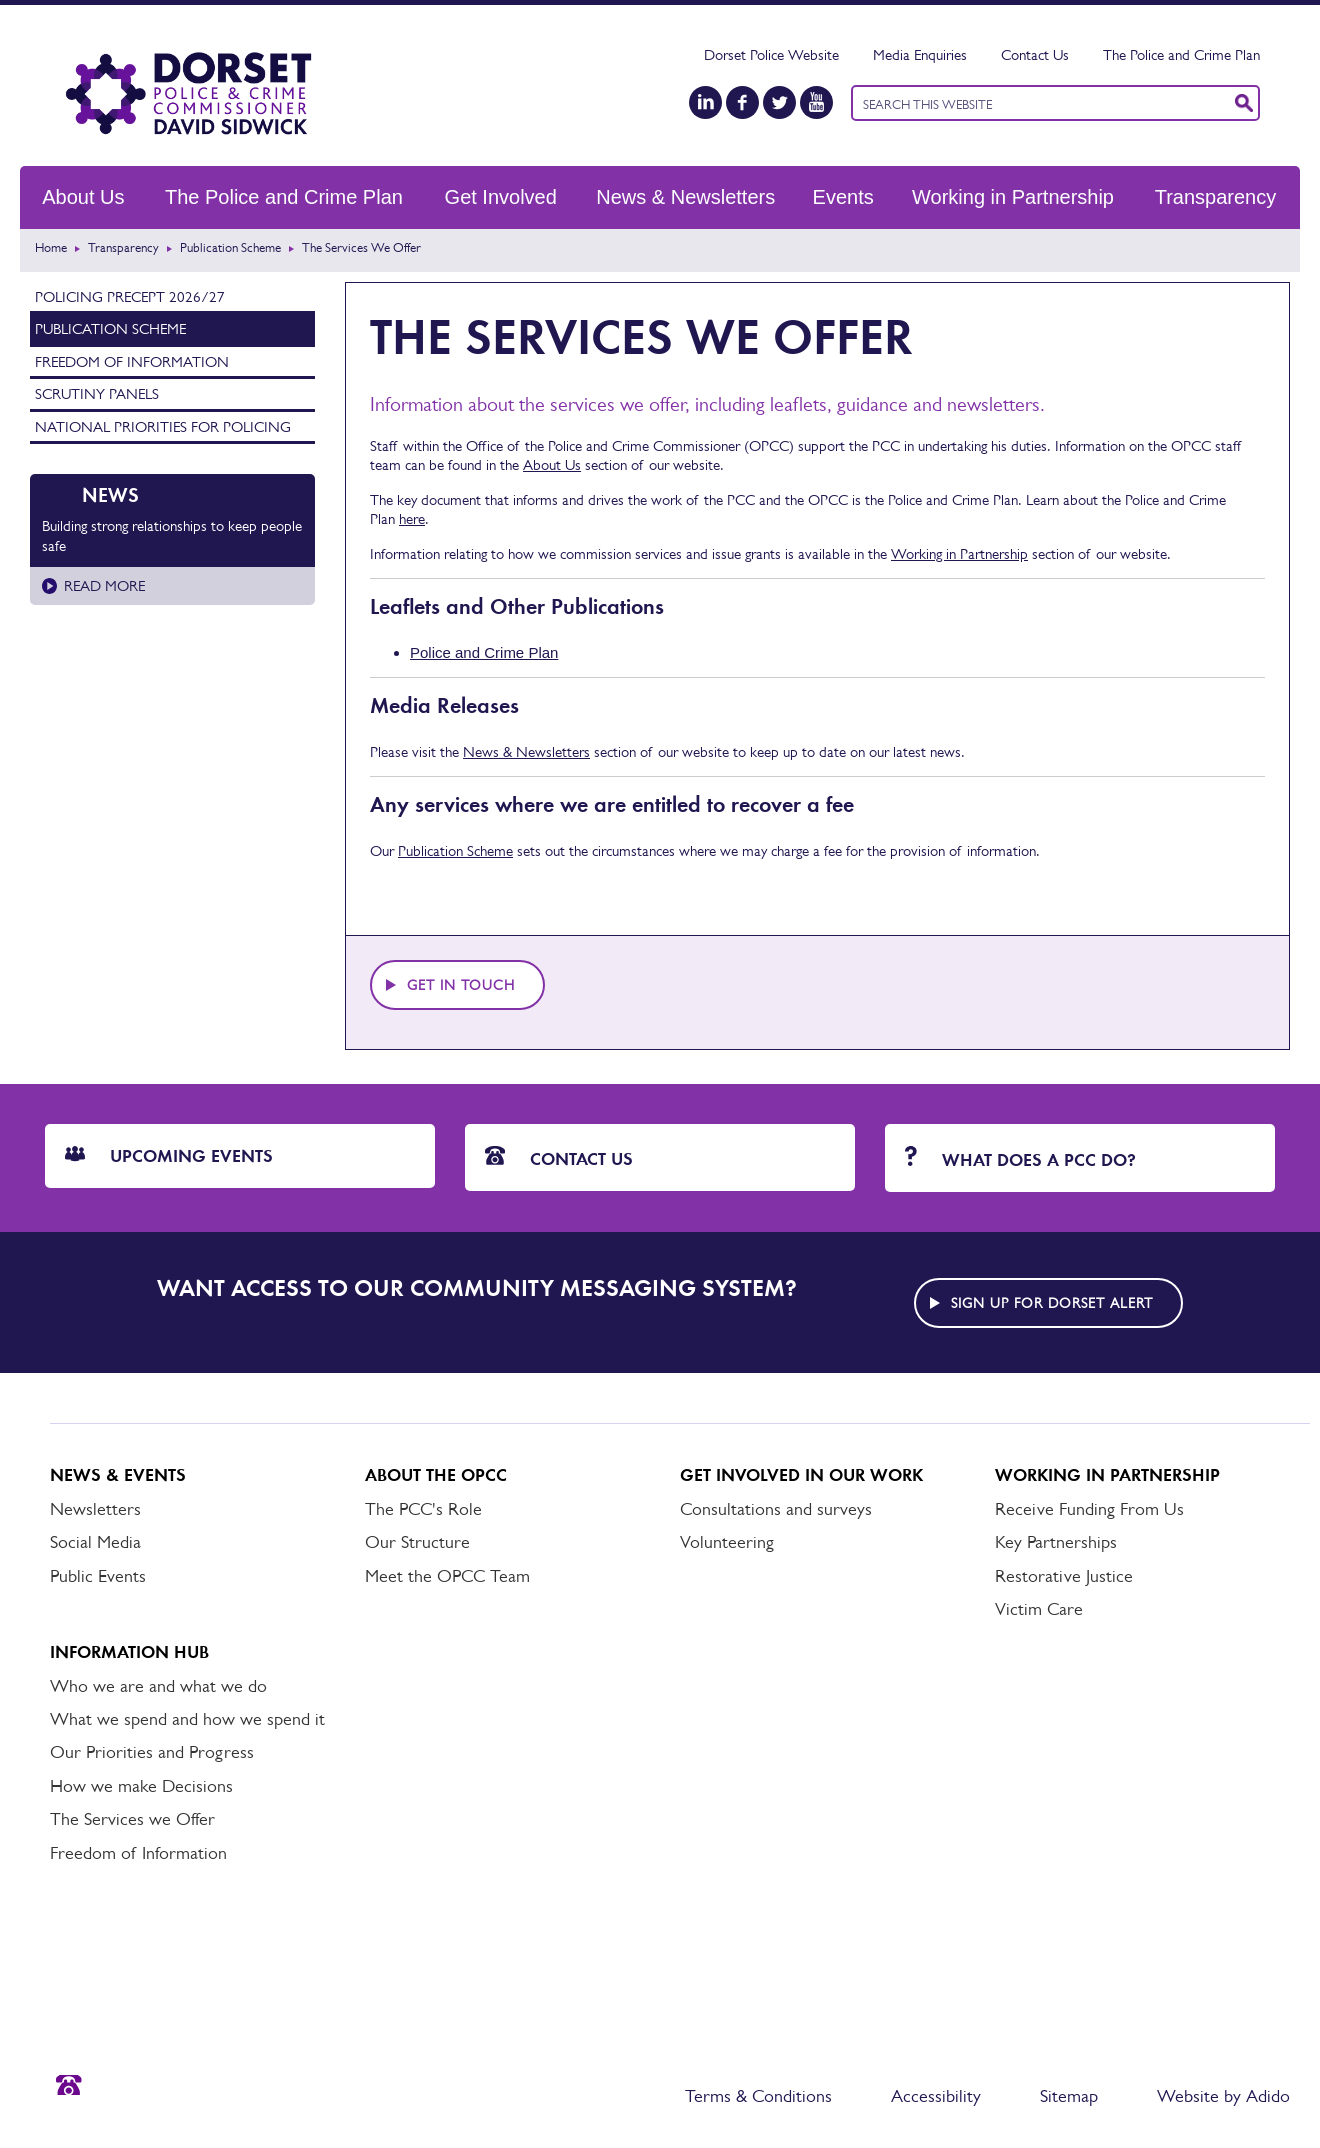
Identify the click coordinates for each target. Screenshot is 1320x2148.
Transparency (1216, 197)
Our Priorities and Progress (152, 1752)
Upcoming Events (169, 1156)
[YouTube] (816, 102)
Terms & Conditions (758, 2096)
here (412, 518)
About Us (83, 197)
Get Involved (501, 197)
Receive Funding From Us (1089, 1509)
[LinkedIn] (705, 102)
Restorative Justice (1064, 1576)
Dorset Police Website (771, 54)
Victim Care (1039, 1609)
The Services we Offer (132, 1819)
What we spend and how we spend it (187, 1719)
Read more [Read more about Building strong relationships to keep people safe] (104, 585)
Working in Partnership (1013, 197)
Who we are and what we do (158, 1686)
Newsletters (95, 1509)
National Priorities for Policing (163, 426)
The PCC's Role (423, 1509)
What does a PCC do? (1020, 1158)
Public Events (98, 1576)
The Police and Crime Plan (1181, 54)
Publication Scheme (230, 247)
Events (843, 197)
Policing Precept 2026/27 (130, 296)
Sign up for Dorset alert (1052, 1303)
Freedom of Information (132, 361)
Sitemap (1069, 2096)
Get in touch (461, 985)
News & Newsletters (685, 197)
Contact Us (1035, 54)
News (110, 495)
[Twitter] (779, 102)
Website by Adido (1223, 2096)
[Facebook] (742, 102)
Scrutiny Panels (97, 393)
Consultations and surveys (776, 1509)
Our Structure (417, 1542)
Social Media (95, 1542)
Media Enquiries (920, 54)
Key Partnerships (1056, 1542)
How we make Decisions (141, 1786)
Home (51, 247)
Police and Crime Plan (484, 652)
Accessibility (936, 2096)
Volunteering (727, 1542)
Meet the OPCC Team (447, 1576)
